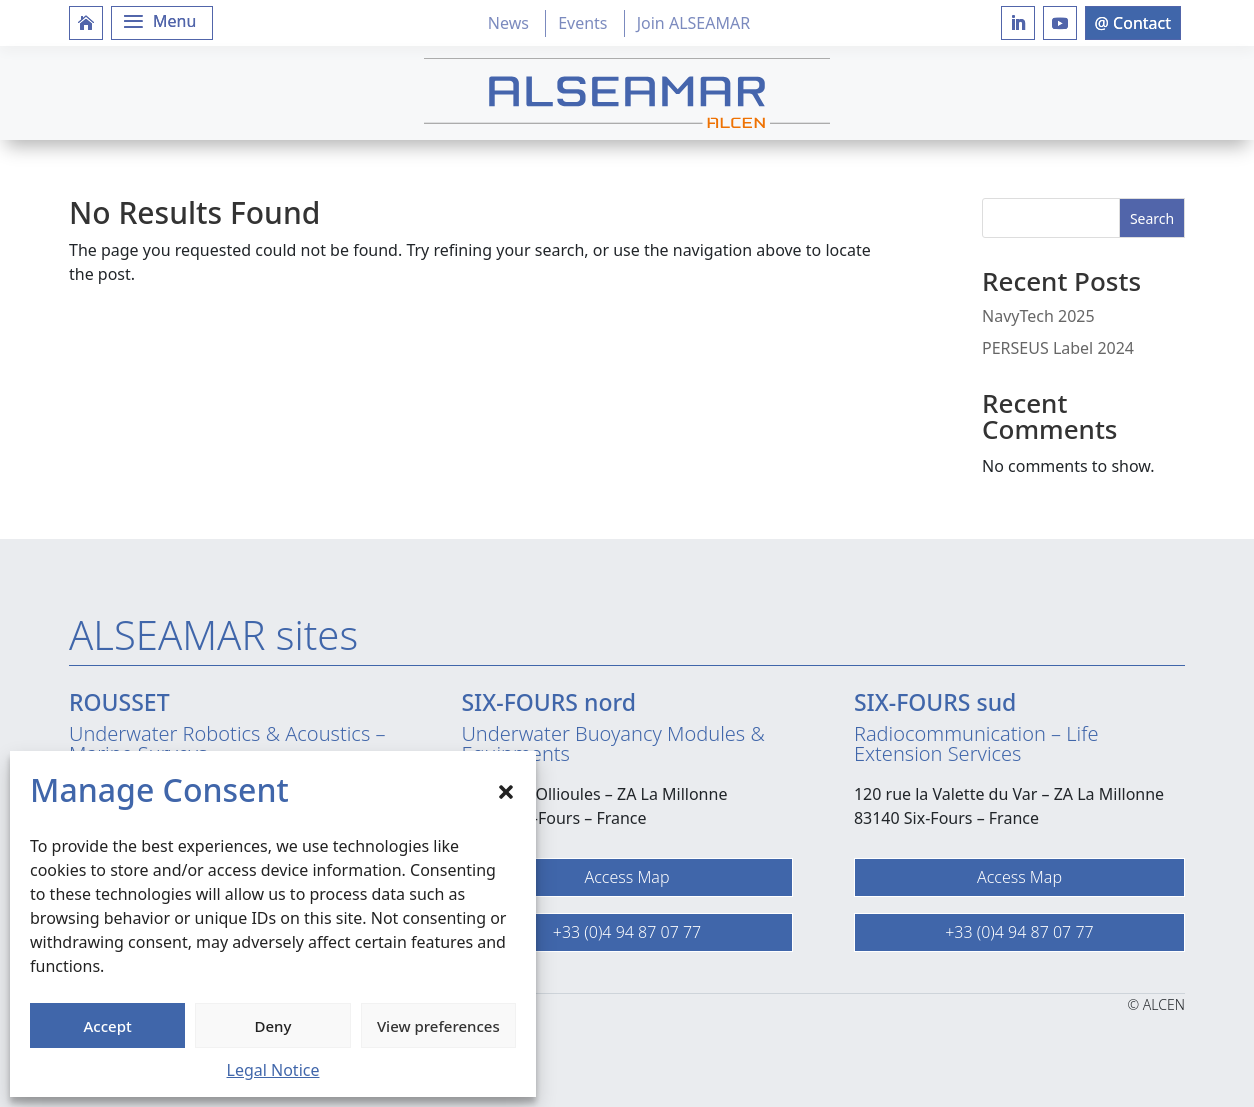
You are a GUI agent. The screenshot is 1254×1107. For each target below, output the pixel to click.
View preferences (438, 1026)
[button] (506, 790)
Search (1152, 218)
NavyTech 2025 (1038, 316)
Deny (273, 1026)
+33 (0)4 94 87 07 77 (627, 932)
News (508, 23)
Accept (108, 1026)
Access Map (626, 877)
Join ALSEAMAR (693, 23)
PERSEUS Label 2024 (1058, 348)
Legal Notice (273, 1070)
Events (582, 23)
